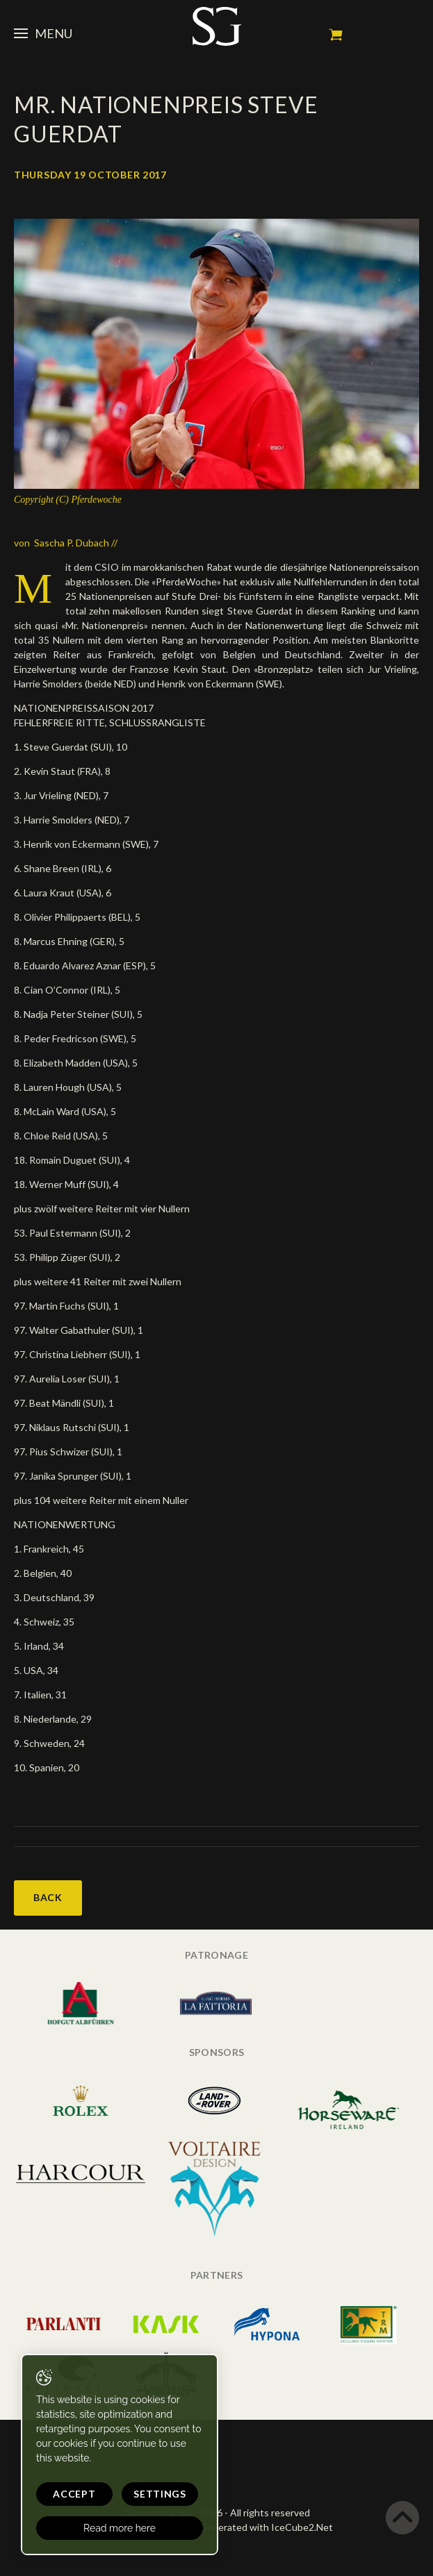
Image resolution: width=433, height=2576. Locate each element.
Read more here (119, 2528)
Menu (43, 33)
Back (48, 1897)
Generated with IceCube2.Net (266, 2527)
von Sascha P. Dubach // (65, 543)
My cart (336, 35)
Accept (74, 2494)
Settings (159, 2494)
